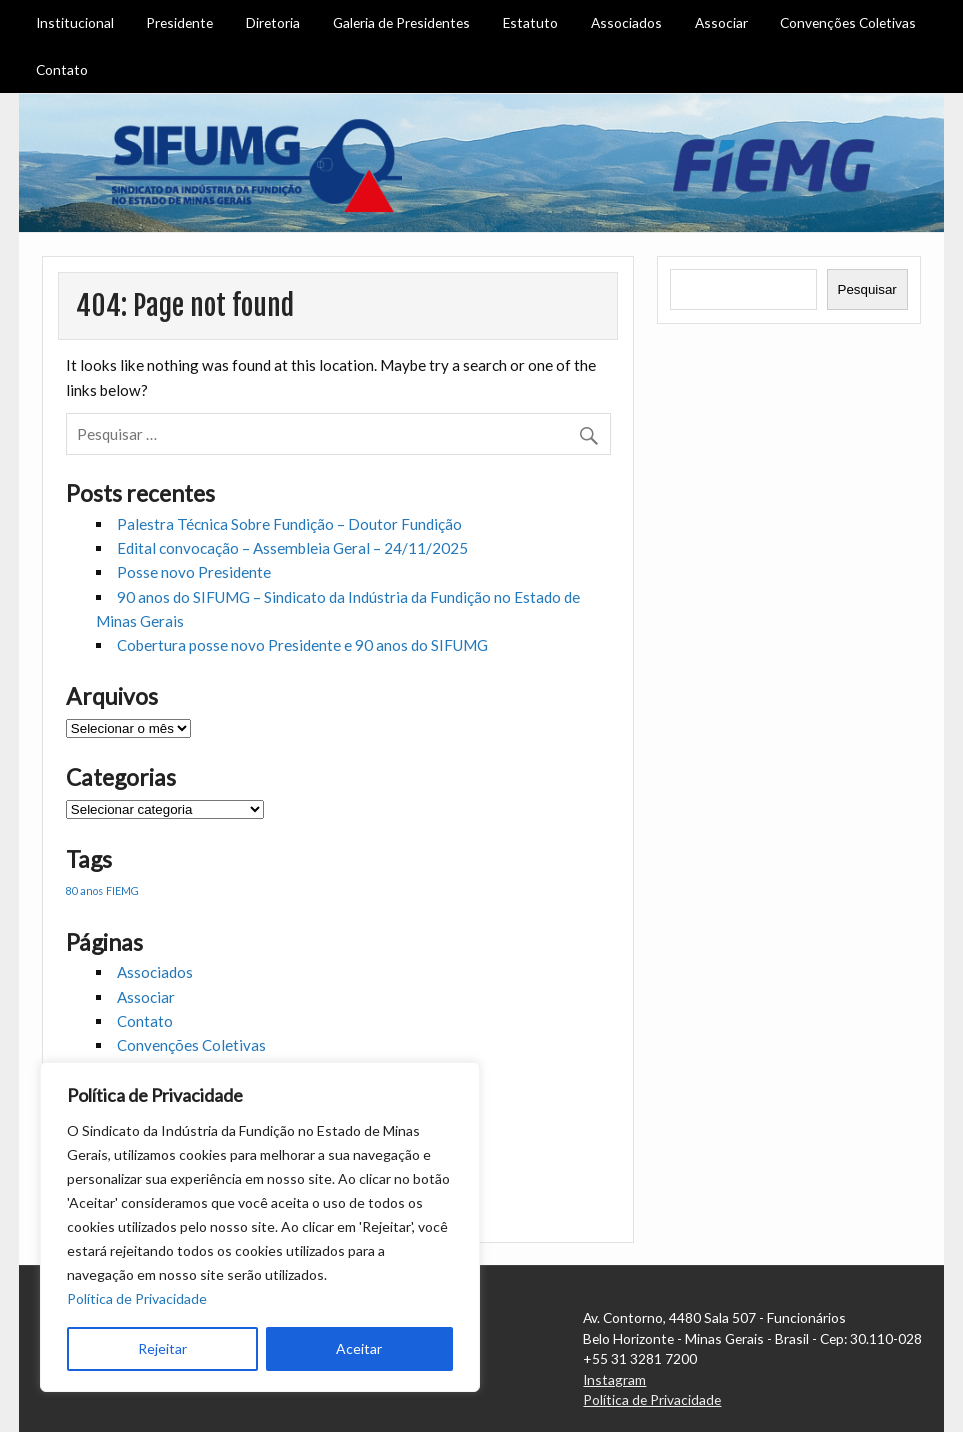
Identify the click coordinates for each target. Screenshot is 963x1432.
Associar (721, 22)
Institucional (75, 22)
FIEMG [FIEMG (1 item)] (122, 890)
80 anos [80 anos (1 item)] (84, 890)
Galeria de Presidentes (401, 22)
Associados (626, 22)
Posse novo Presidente (194, 572)
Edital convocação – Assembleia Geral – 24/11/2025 (292, 548)
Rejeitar (162, 1348)
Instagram (614, 1379)
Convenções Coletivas (848, 22)
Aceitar (359, 1348)
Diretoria (273, 22)
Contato (62, 69)
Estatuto (530, 22)
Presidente (179, 22)
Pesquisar (867, 289)
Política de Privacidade (137, 1298)
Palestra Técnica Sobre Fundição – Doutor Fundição (289, 524)
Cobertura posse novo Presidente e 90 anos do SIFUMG (302, 645)
